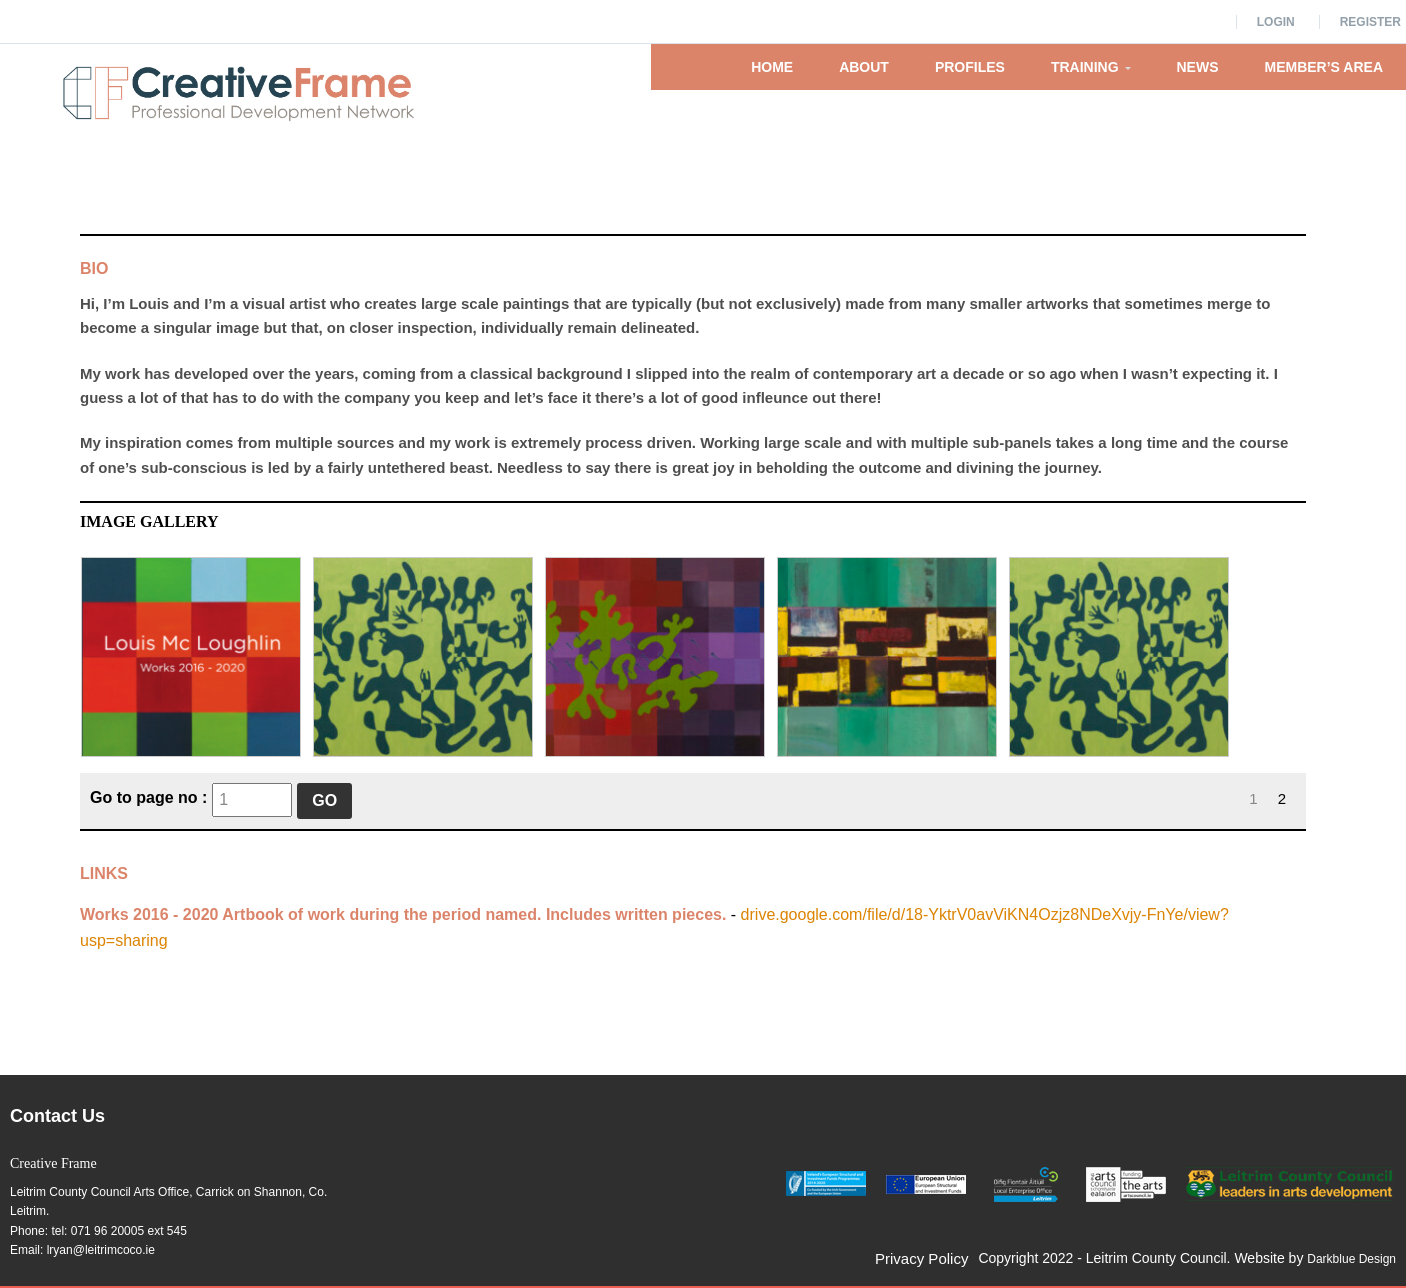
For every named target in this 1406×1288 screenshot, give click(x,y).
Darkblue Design (1351, 1259)
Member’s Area (1324, 67)
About (864, 67)
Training (1091, 67)
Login (1276, 22)
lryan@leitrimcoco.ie (101, 1250)
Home (772, 67)
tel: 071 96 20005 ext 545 (118, 1231)
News (1198, 67)
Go (324, 800)
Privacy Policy (921, 1258)
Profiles (970, 67)
